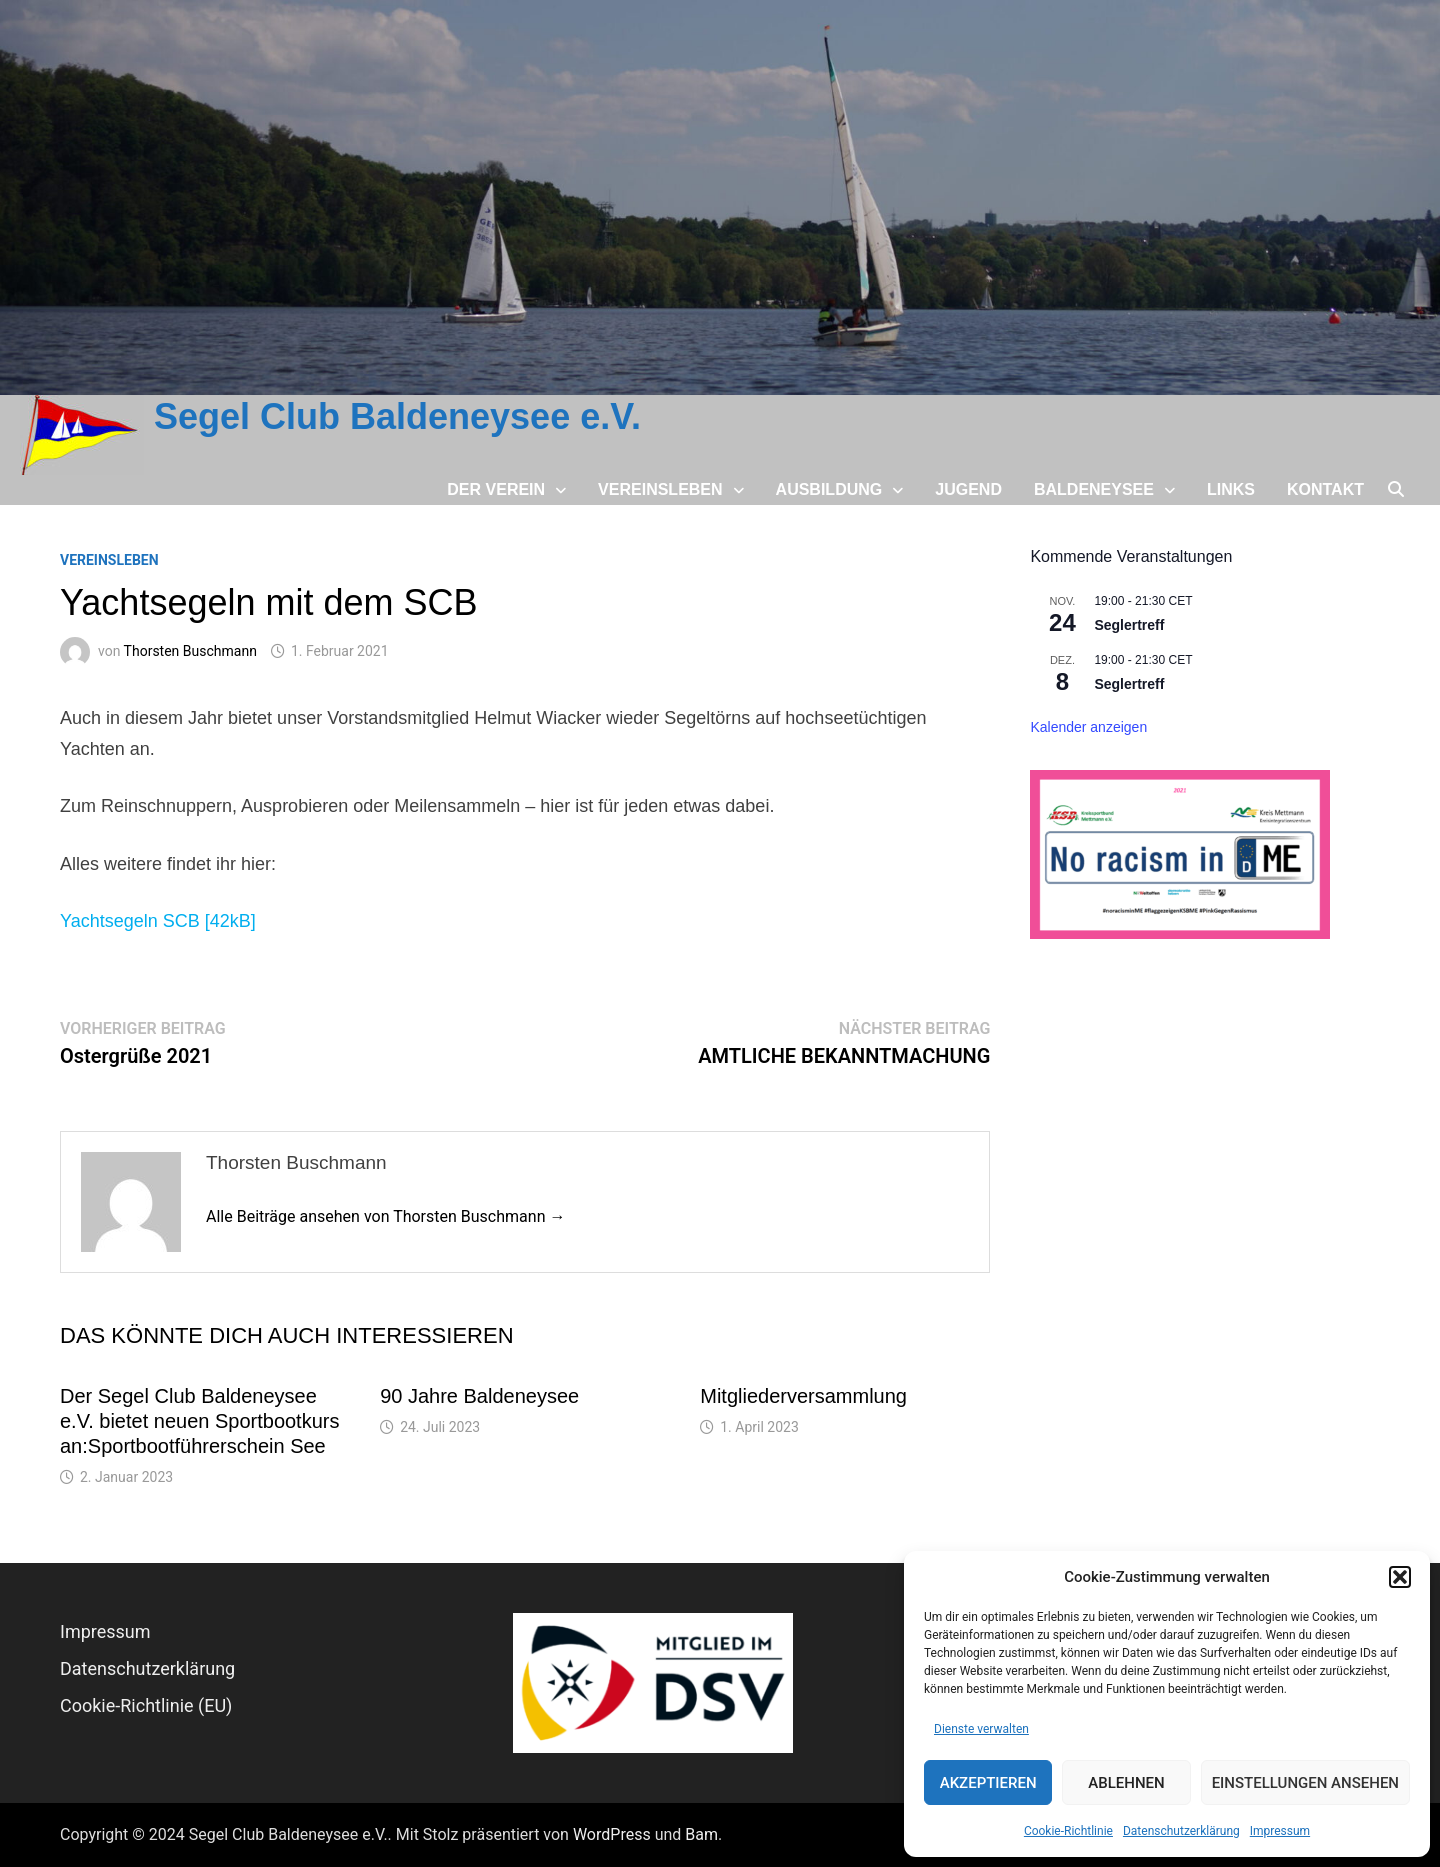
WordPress (612, 1834)
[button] (1400, 1577)
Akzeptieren (988, 1783)
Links (1231, 489)
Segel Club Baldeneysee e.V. (397, 416)
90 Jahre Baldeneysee (479, 1396)
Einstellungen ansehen (1305, 1783)
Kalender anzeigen (1088, 727)
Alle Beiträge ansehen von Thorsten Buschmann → (385, 1216)
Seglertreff (1129, 625)
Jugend (968, 489)
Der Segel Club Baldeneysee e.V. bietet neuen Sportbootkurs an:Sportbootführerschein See (199, 1421)
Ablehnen (1126, 1783)
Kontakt (1325, 489)
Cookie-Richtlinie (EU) (146, 1705)
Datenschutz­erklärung (1181, 1831)
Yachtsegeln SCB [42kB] (158, 921)
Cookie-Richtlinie (1068, 1831)
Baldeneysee (1094, 489)
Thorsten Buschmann (190, 651)
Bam (701, 1834)
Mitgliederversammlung (803, 1396)
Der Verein (496, 489)
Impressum (1280, 1831)
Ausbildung (829, 489)
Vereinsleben (660, 489)
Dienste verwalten (981, 1729)
